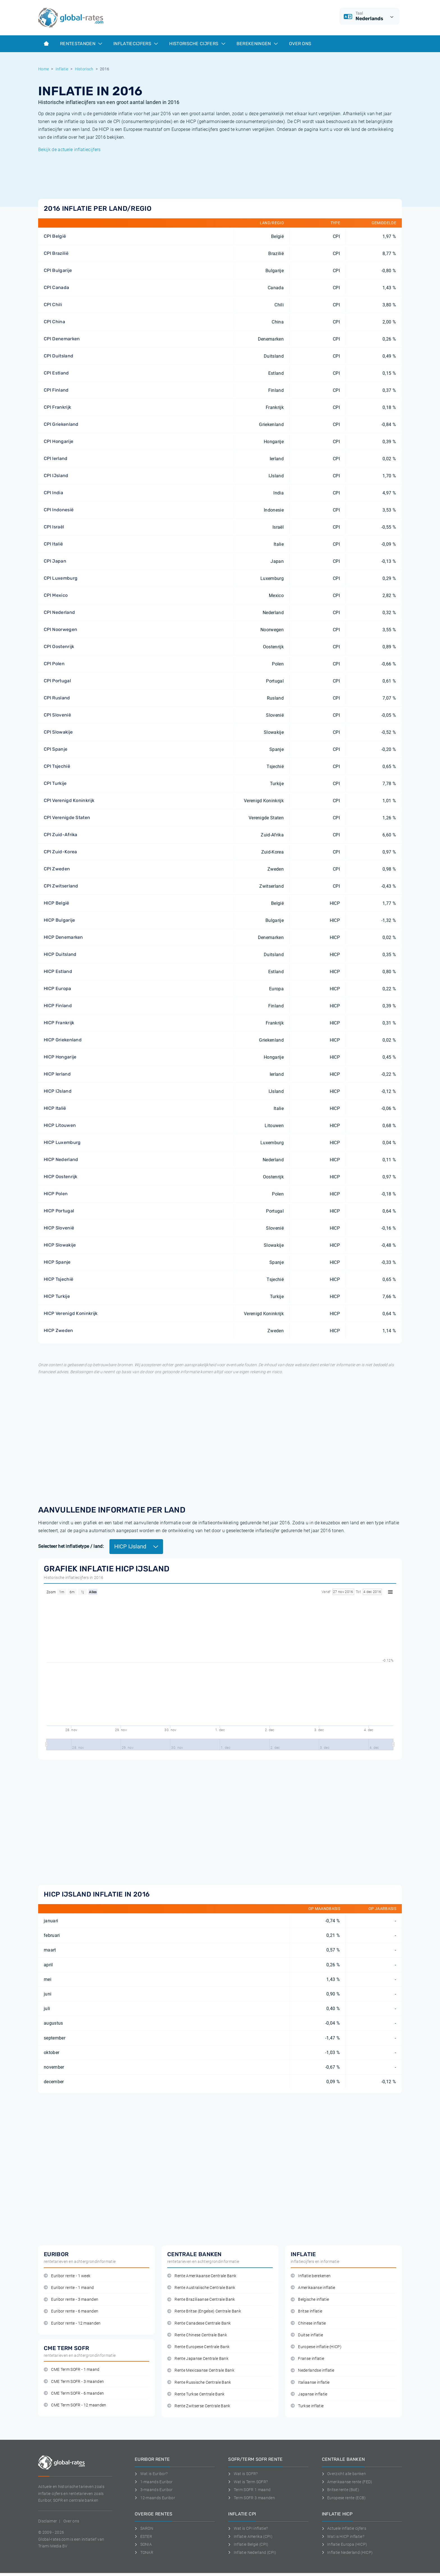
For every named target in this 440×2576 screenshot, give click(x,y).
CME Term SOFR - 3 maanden (74, 2381)
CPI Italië (53, 544)
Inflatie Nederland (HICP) (347, 2552)
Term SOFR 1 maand (249, 2489)
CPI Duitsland (58, 356)
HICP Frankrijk (59, 1022)
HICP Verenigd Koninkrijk (71, 1313)
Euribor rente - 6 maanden (71, 2311)
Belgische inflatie (310, 2299)
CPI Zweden (57, 868)
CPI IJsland (56, 475)
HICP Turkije (57, 1296)
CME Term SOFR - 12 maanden (75, 2405)
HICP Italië (55, 1108)
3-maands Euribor (154, 2489)
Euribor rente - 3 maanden (71, 2299)
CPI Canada (56, 287)
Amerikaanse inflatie (313, 2287)
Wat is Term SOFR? (248, 2482)
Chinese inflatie (308, 2323)
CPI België (55, 236)
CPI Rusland (57, 697)
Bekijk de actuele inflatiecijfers (69, 149)
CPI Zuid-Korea (60, 851)
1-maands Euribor (154, 2482)
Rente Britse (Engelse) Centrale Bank (204, 2311)
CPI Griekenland (61, 424)
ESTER (143, 2536)
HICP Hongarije (60, 1057)
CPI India (53, 492)
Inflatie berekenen (311, 2276)
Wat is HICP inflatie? (343, 2536)
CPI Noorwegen (60, 629)
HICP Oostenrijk (60, 1176)
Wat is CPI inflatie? (248, 2528)
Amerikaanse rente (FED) (347, 2482)
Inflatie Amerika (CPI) (250, 2536)
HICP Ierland (57, 1074)
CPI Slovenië (57, 715)
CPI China (54, 321)
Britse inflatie (306, 2311)
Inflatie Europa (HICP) (344, 2544)
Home (43, 69)
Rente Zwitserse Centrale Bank (198, 2406)
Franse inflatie (307, 2358)
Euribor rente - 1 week (67, 2276)
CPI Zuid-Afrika (60, 834)
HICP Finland (58, 1005)
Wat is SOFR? (243, 2473)
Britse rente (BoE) (340, 2489)
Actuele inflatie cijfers (344, 2528)
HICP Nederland (61, 1159)
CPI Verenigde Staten (67, 817)
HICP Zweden (58, 1330)
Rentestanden (81, 43)
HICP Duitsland (60, 954)
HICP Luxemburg (62, 1142)
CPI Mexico (56, 595)
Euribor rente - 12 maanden (72, 2323)
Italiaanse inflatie (310, 2382)
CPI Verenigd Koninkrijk (69, 800)
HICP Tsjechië (58, 1279)
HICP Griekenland (63, 1039)
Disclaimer (47, 2521)
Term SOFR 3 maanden (251, 2498)
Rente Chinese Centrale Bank (197, 2335)
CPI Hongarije (58, 441)
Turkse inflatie (307, 2406)
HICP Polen (56, 1193)
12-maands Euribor (155, 2498)
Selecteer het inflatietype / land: (71, 1546)
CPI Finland (56, 390)
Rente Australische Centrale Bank (201, 2287)
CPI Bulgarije (58, 270)
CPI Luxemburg (60, 578)
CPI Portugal (57, 680)
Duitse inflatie (307, 2335)
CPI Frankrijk (57, 407)
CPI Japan (55, 561)
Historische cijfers (197, 43)
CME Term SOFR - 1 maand (72, 2369)
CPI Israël (54, 526)
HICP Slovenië (59, 1228)
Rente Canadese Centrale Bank (199, 2323)
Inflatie (62, 69)
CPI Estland (56, 373)
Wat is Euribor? (151, 2473)
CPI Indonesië (59, 509)
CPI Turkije (55, 783)
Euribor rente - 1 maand (69, 2287)
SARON (144, 2528)
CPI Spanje (55, 749)
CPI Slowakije (58, 732)
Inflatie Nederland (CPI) (252, 2552)
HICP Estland (58, 971)
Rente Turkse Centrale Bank (196, 2394)
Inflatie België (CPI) (248, 2544)
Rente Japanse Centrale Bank (197, 2358)
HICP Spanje (57, 1262)
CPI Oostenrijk (59, 646)
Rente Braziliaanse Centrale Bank (201, 2299)
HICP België (56, 903)
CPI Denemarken (62, 338)
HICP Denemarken (63, 937)
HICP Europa (57, 988)
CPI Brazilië (56, 253)
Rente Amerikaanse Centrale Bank (201, 2276)
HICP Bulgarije (59, 920)
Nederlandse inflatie (312, 2370)
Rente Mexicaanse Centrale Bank (200, 2370)
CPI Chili (53, 304)
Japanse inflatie (309, 2394)
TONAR (144, 2552)
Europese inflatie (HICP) (316, 2346)
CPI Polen (54, 663)
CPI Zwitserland (61, 886)
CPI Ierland (56, 458)
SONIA (143, 2544)
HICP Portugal (59, 1210)
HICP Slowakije (60, 1245)
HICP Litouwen (60, 1125)
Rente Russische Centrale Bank (199, 2382)
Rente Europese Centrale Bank (198, 2346)
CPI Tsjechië (57, 766)
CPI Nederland (59, 612)
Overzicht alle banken (344, 2473)
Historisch (84, 69)
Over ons (300, 43)
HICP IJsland (58, 1091)
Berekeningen (257, 43)
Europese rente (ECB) (344, 2498)
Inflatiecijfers (135, 43)
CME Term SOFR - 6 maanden (74, 2393)
